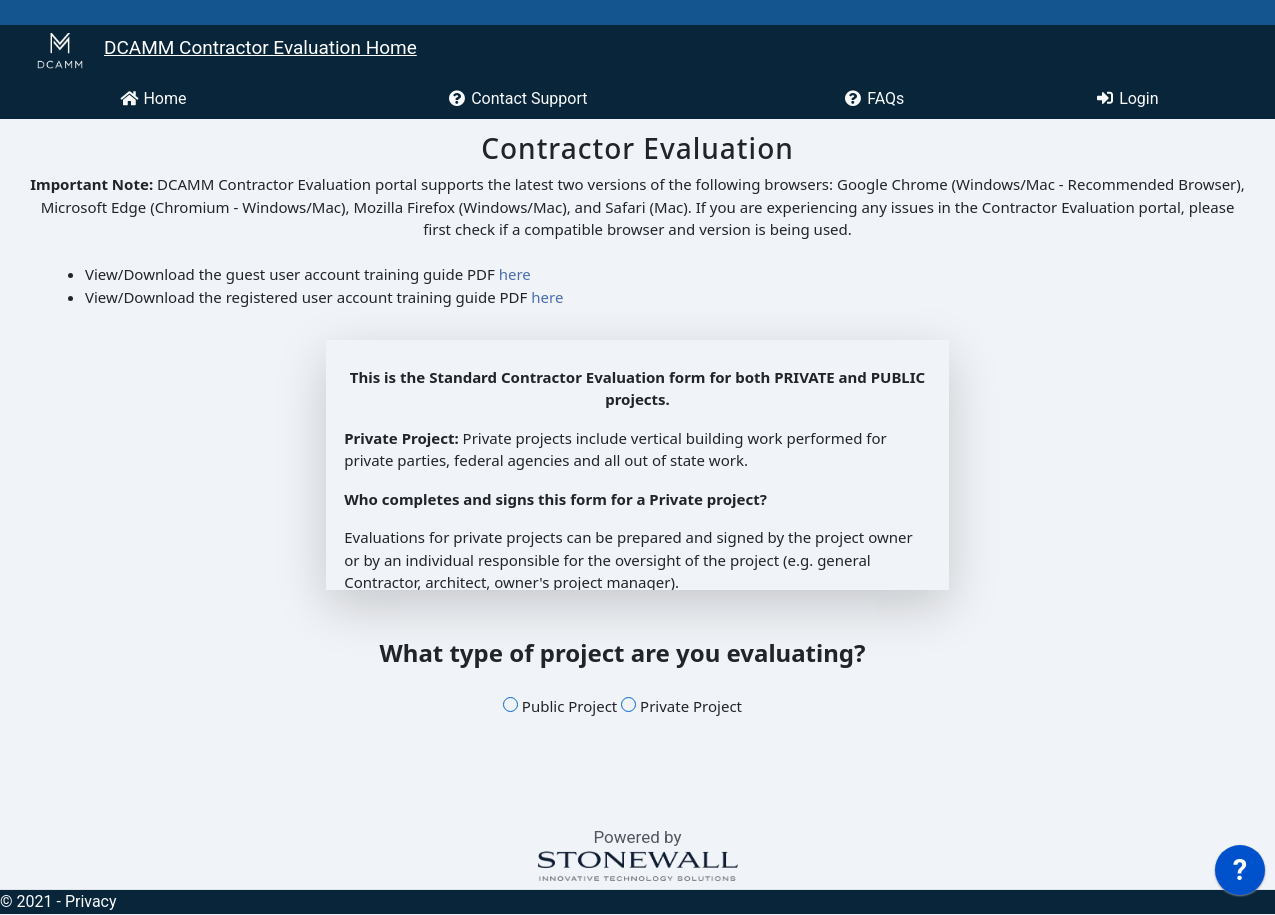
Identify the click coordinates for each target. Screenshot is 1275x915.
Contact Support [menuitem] (517, 98)
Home (152, 98)
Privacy (91, 901)
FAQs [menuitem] (873, 98)
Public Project (560, 706)
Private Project (681, 706)
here (515, 274)
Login (1126, 98)
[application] (1240, 875)
